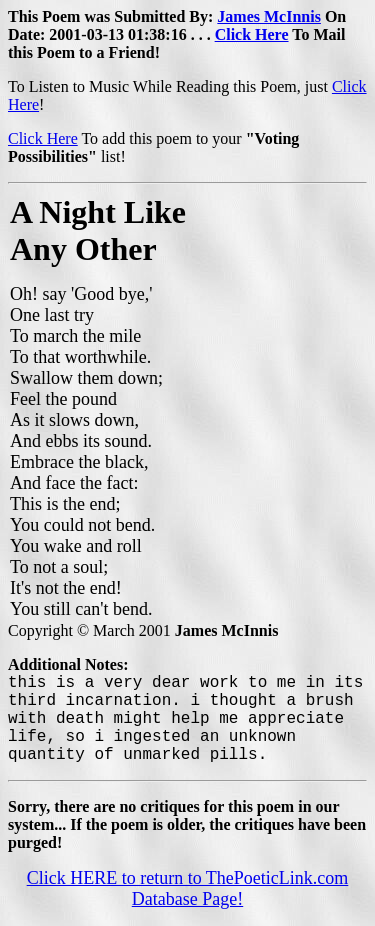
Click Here (252, 34)
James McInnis (269, 16)
